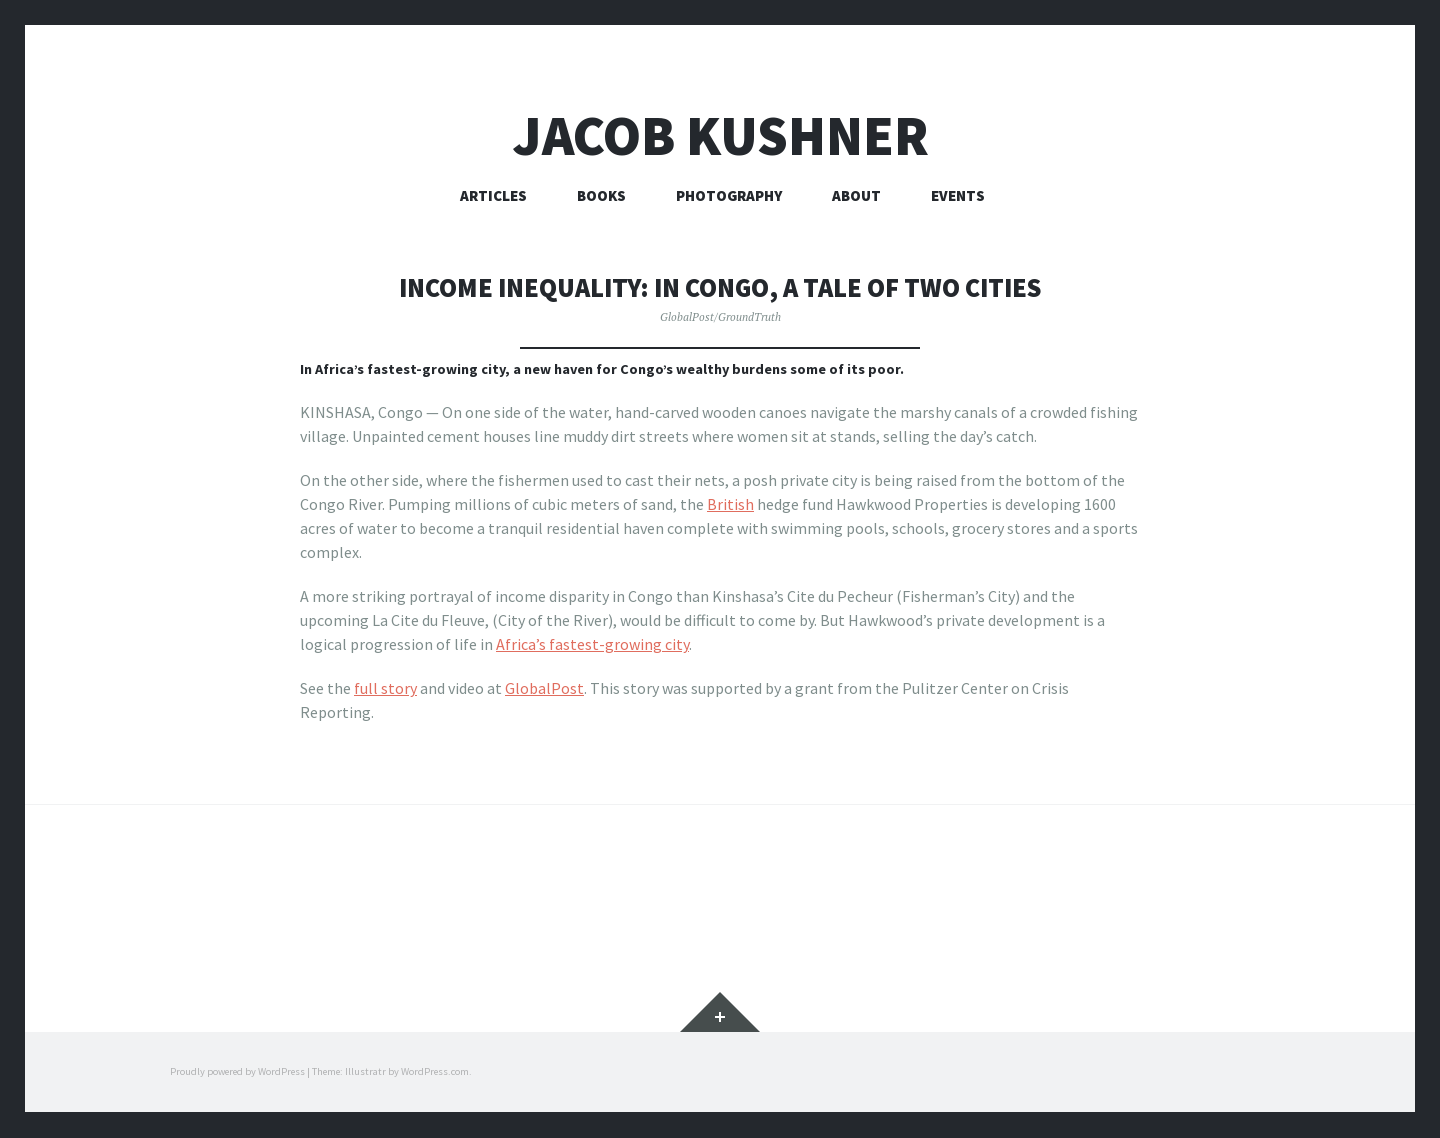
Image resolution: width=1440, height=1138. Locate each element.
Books (601, 195)
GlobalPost (544, 688)
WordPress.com (435, 1072)
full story (385, 688)
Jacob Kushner (720, 135)
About (856, 195)
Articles (493, 195)
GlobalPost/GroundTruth (720, 316)
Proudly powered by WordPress (237, 1072)
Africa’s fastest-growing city (592, 644)
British (730, 504)
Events (958, 195)
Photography (729, 195)
